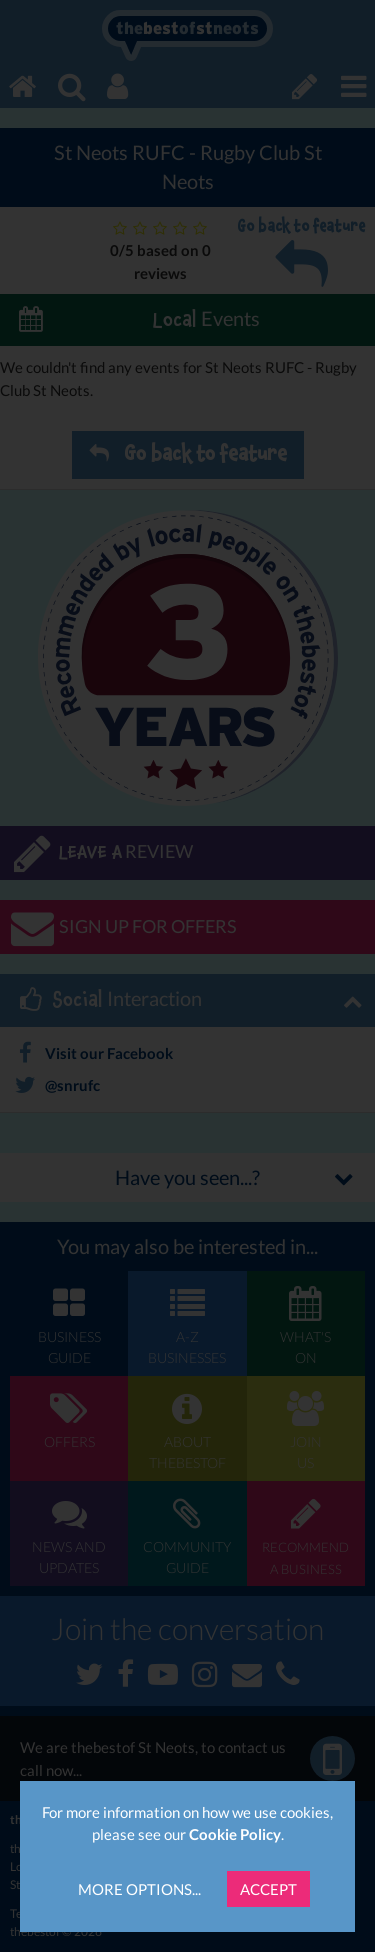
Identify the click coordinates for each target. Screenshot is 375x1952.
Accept (268, 1889)
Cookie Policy (235, 1834)
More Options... (139, 1889)
